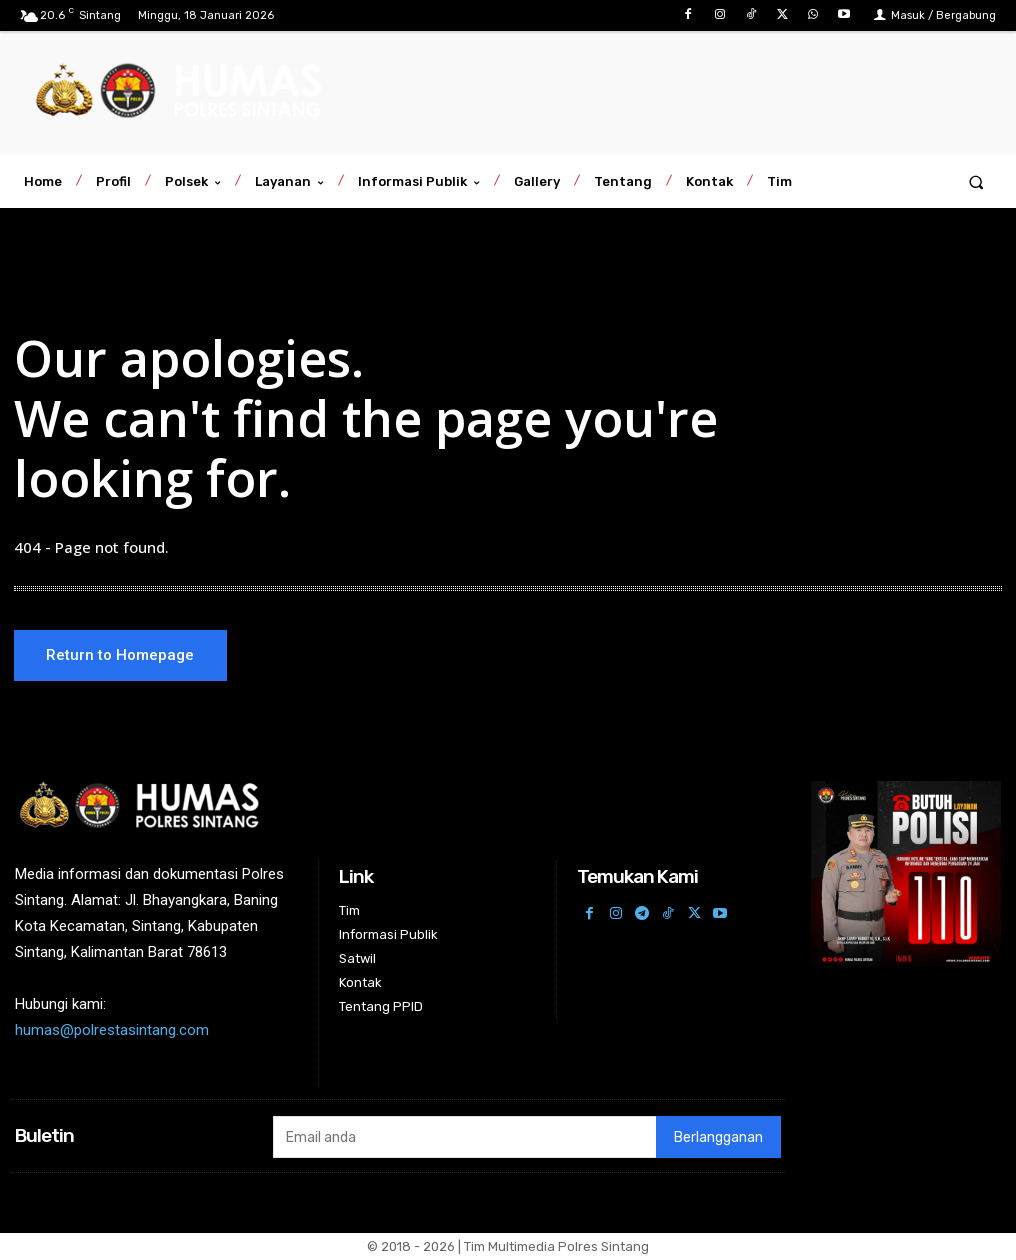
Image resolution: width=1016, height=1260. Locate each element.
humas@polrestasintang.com (112, 1031)
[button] (976, 181)
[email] (464, 1138)
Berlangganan (718, 1138)
